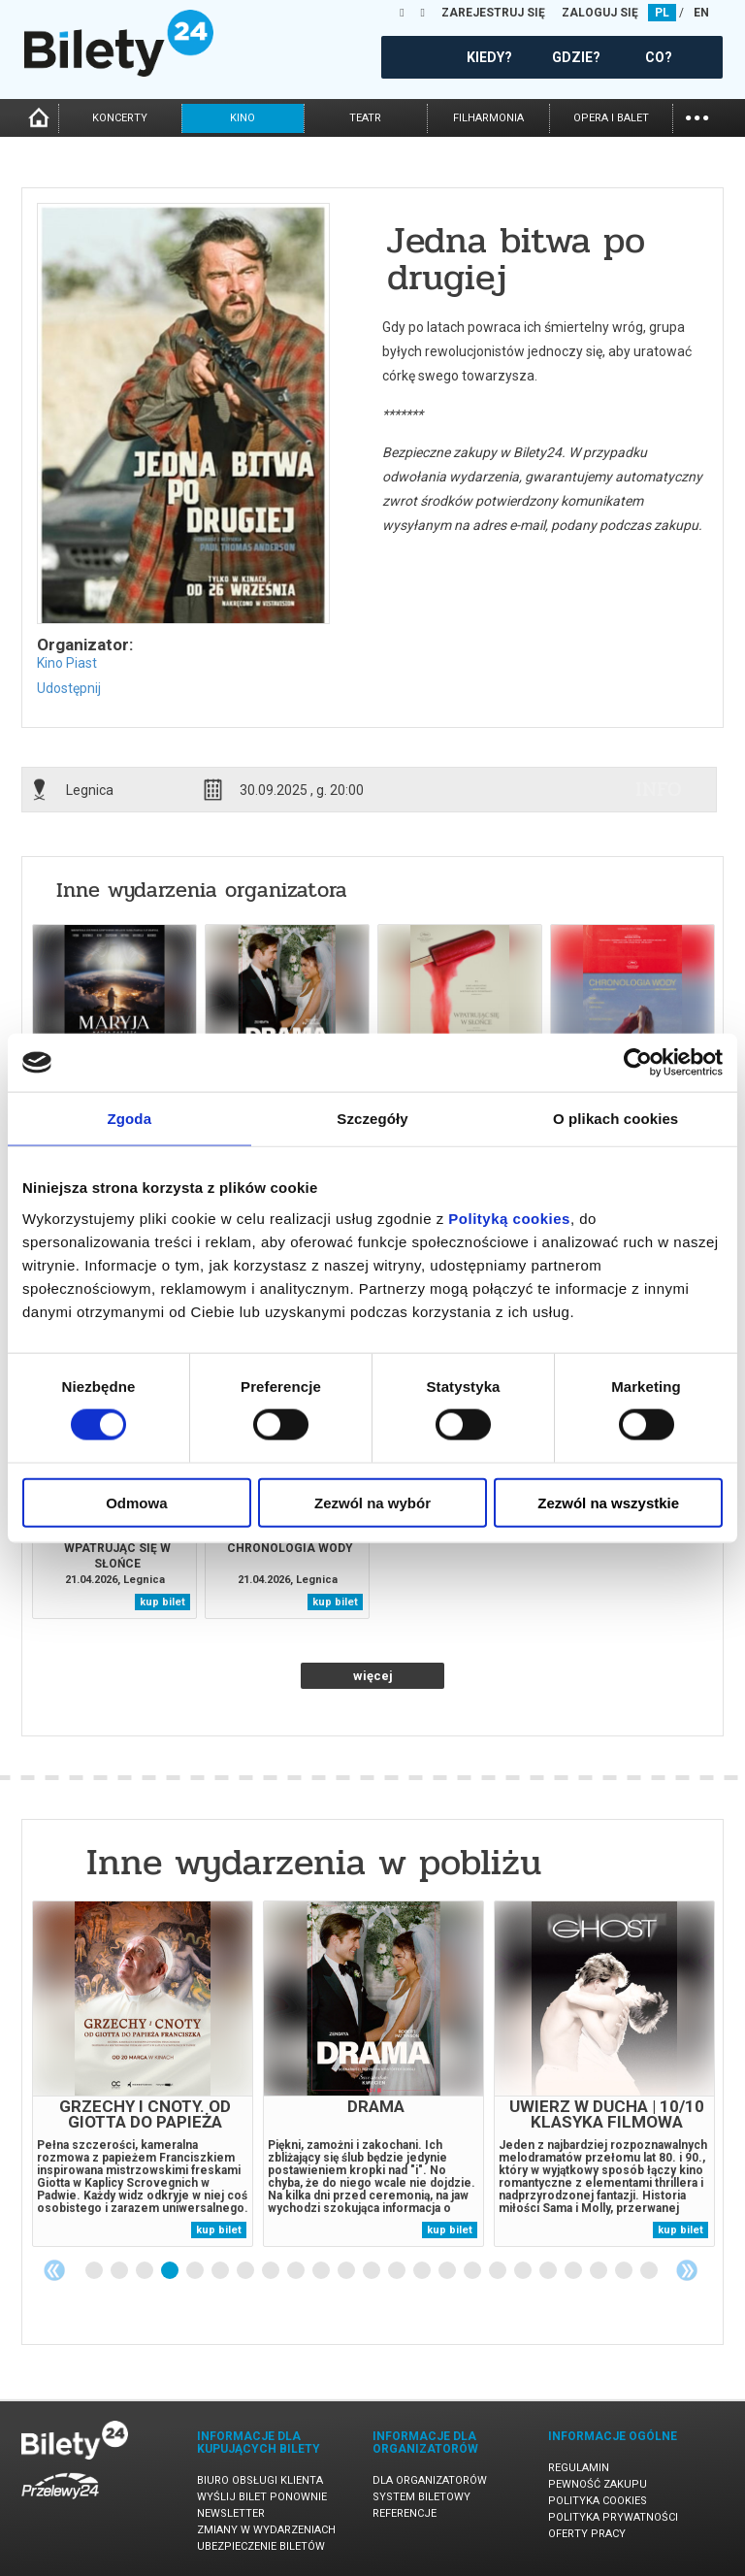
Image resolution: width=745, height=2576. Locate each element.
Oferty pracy (587, 2533)
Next (686, 2270)
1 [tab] (95, 2271)
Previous (54, 2270)
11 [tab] (347, 2271)
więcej (373, 1675)
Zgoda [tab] (130, 1118)
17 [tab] (498, 2271)
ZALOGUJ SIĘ (600, 12)
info (658, 789)
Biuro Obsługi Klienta (260, 2480)
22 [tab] (624, 2271)
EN (701, 12)
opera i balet (611, 118)
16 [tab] (473, 2271)
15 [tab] (448, 2271)
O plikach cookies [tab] (615, 1118)
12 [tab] (372, 2271)
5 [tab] (196, 2271)
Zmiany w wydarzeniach (266, 2530)
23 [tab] (650, 2271)
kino (242, 118)
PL (662, 12)
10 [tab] (322, 2271)
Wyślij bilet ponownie (262, 2497)
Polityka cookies (597, 2500)
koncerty (119, 118)
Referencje (404, 2513)
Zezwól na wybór (372, 1502)
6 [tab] (221, 2271)
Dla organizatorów (429, 2480)
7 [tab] (246, 2271)
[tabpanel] (142, 2073)
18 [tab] (524, 2271)
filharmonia (488, 118)
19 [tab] (549, 2271)
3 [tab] (145, 2271)
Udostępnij (69, 688)
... (697, 116)
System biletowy (421, 2497)
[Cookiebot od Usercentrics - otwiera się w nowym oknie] (638, 1062)
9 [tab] (297, 2271)
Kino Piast (67, 663)
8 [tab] (271, 2271)
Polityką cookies (509, 1217)
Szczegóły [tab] (372, 1118)
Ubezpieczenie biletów (261, 2546)
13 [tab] (397, 2271)
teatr (365, 118)
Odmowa (136, 1502)
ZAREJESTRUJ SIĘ (493, 12)
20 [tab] (574, 2271)
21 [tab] (599, 2271)
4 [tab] (170, 2271)
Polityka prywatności (613, 2517)
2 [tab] (120, 2271)
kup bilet (162, 1602)
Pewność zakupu (597, 2484)
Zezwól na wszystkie (608, 1502)
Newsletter (231, 2513)
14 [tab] (423, 2271)
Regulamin (578, 2467)
